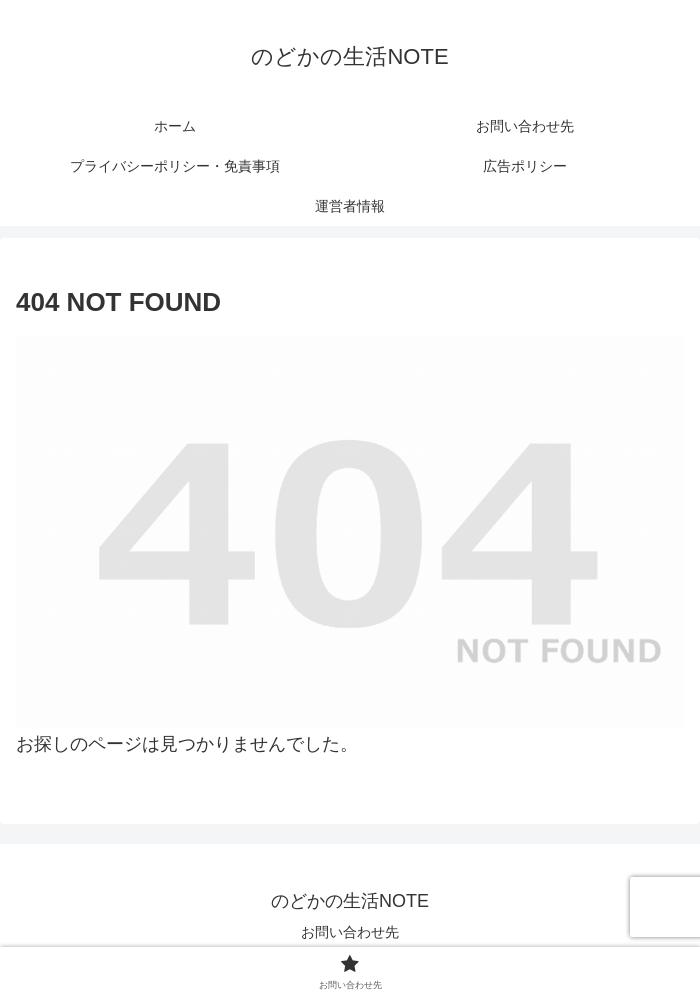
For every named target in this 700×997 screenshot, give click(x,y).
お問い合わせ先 (350, 932)
